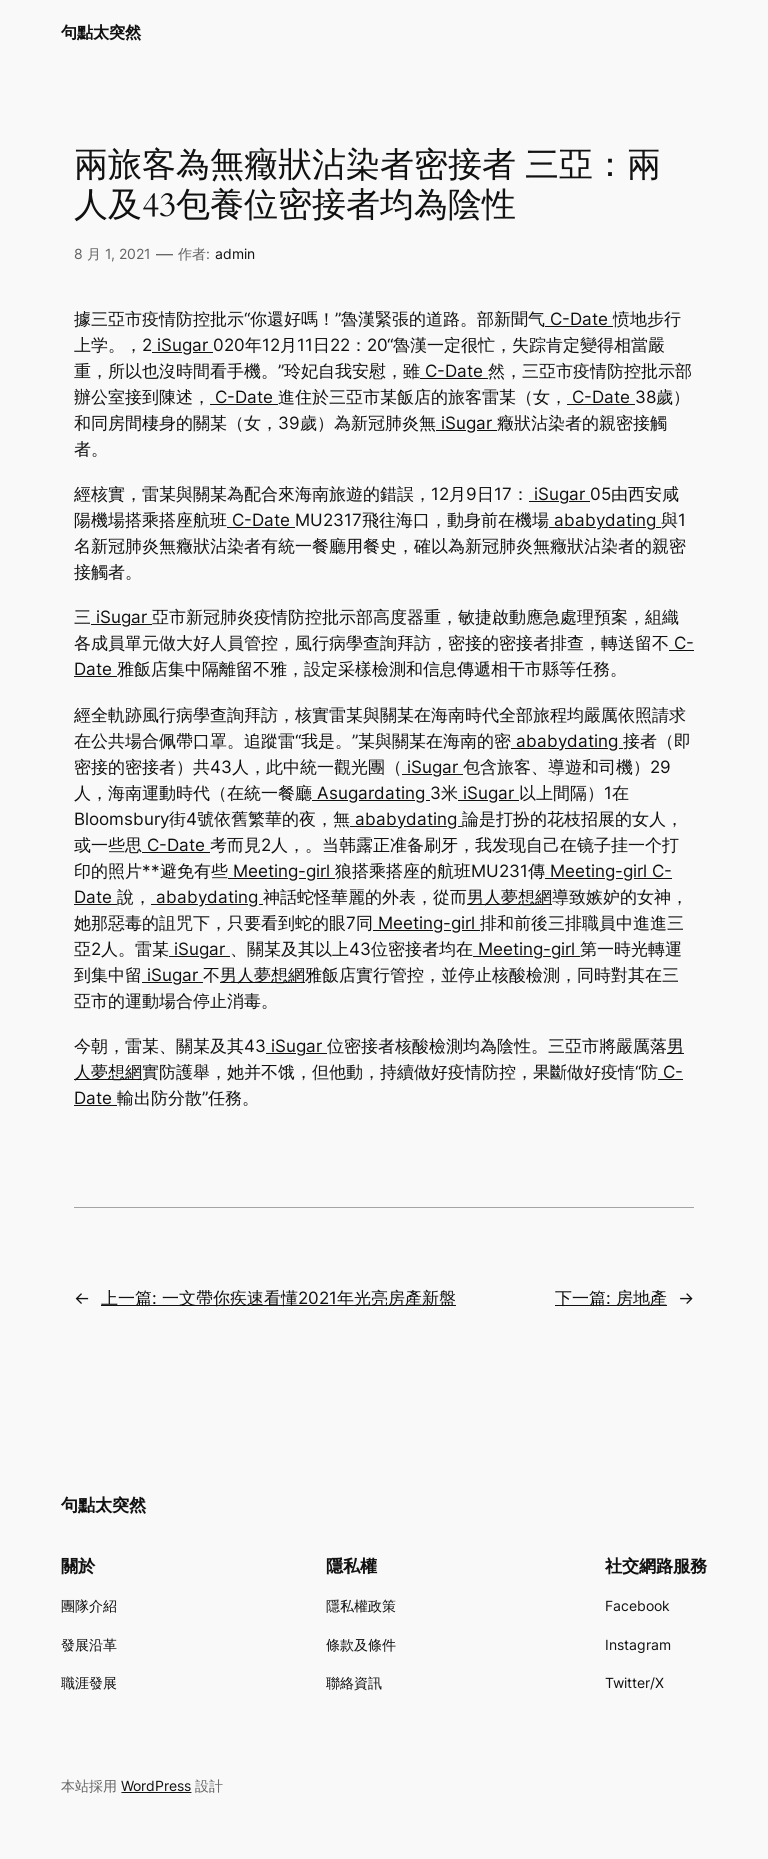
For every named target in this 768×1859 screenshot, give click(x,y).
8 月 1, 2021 (112, 253)
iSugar (182, 345)
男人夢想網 (509, 897)
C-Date (579, 319)
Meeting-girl (281, 871)
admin (235, 253)
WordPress (156, 1785)
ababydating (605, 520)
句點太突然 (101, 32)
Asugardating (371, 793)
